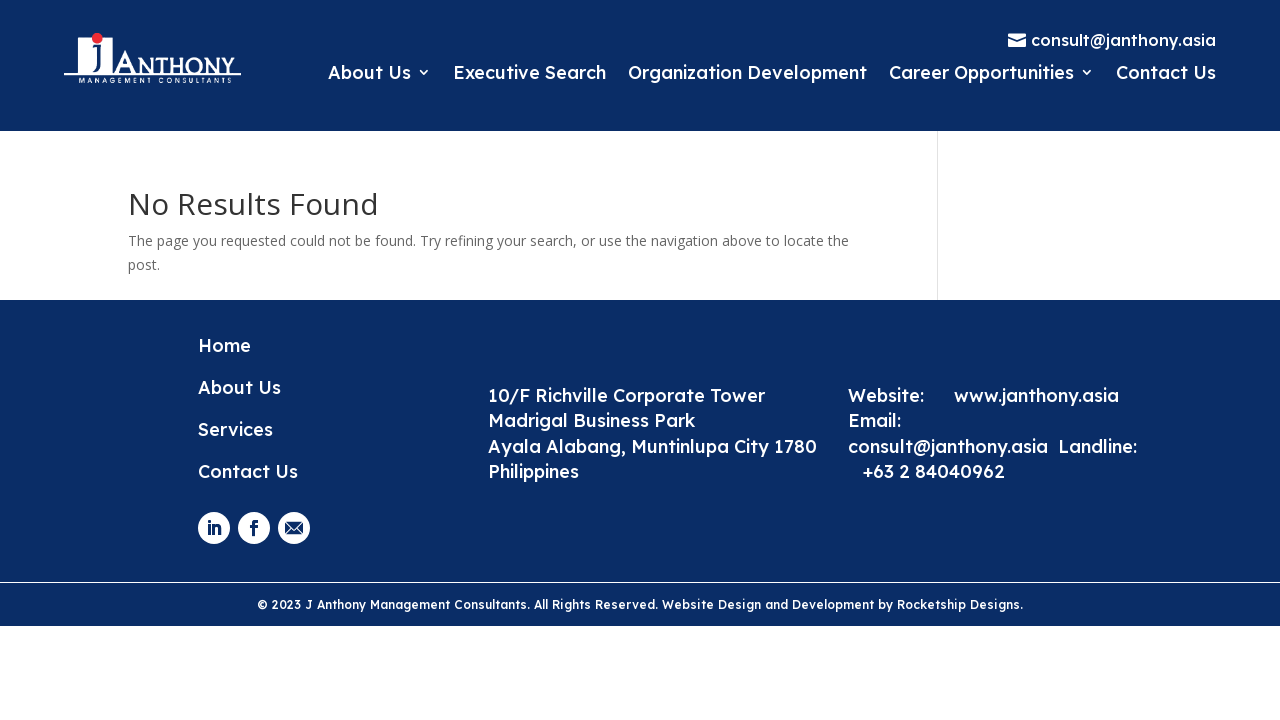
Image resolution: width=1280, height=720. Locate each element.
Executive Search (529, 72)
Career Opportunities (981, 72)
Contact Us (1166, 72)
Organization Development (747, 72)
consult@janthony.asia (953, 446)
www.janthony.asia (1036, 395)
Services (235, 429)
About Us (369, 72)
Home (224, 345)
